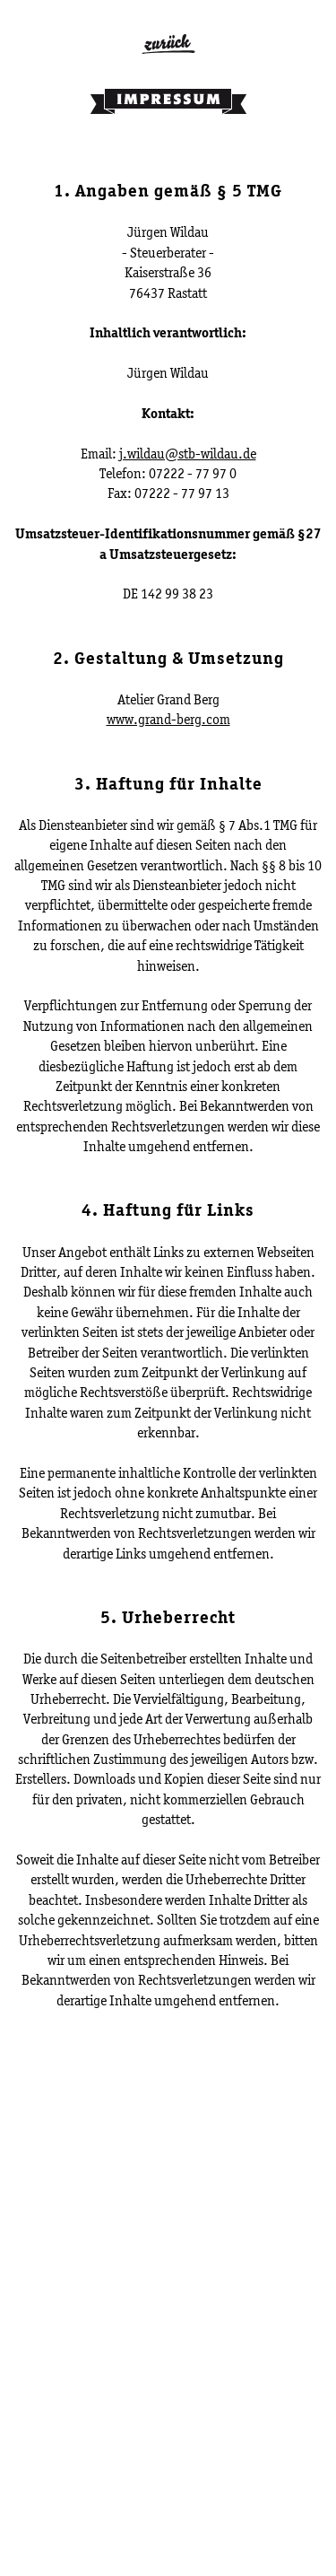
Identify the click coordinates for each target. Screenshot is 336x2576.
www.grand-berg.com (168, 719)
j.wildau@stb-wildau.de (187, 453)
